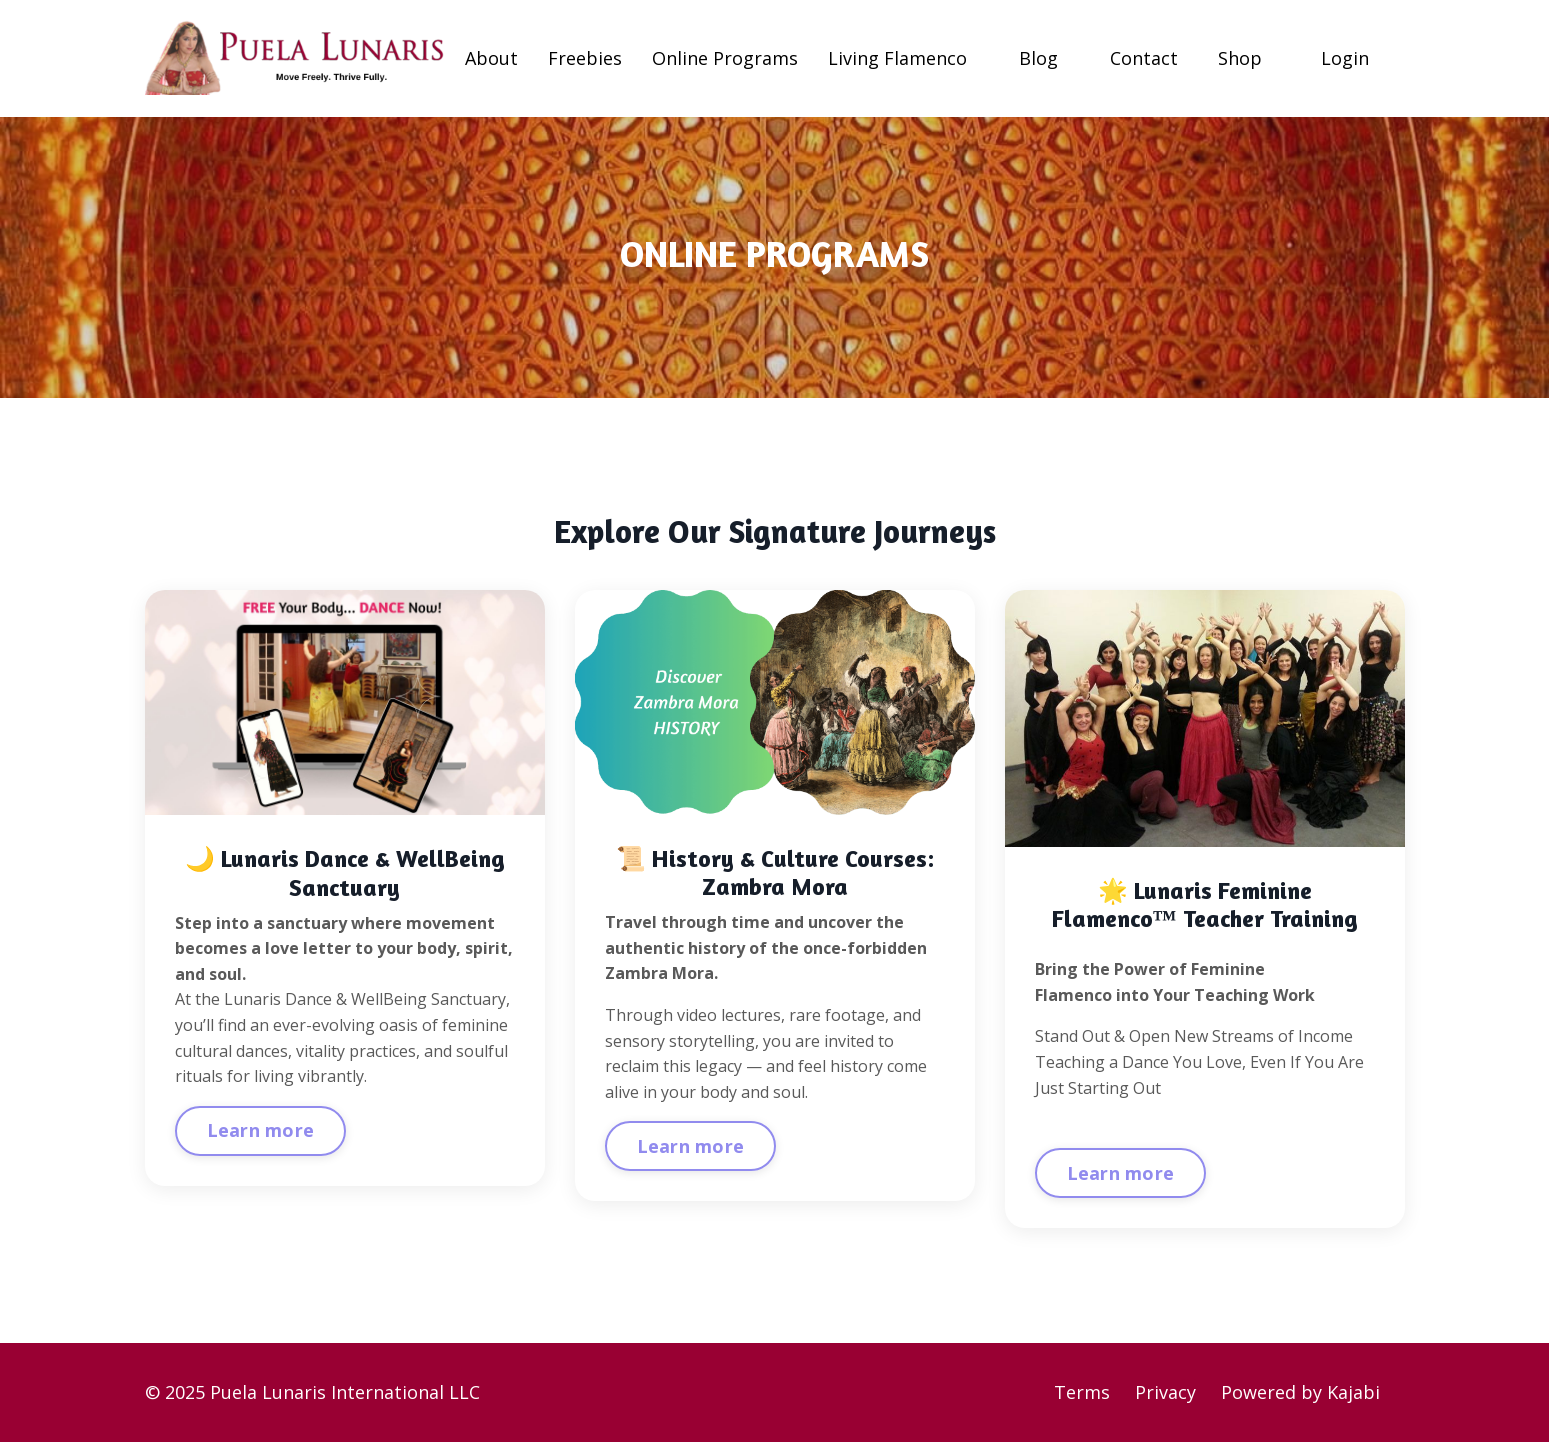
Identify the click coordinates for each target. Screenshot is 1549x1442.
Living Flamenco (897, 58)
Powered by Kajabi (1300, 1392)
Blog (1038, 58)
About (491, 58)
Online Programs (725, 58)
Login (1345, 58)
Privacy (1165, 1392)
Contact (1144, 58)
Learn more (261, 1130)
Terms (1082, 1392)
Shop (1240, 58)
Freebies (585, 58)
